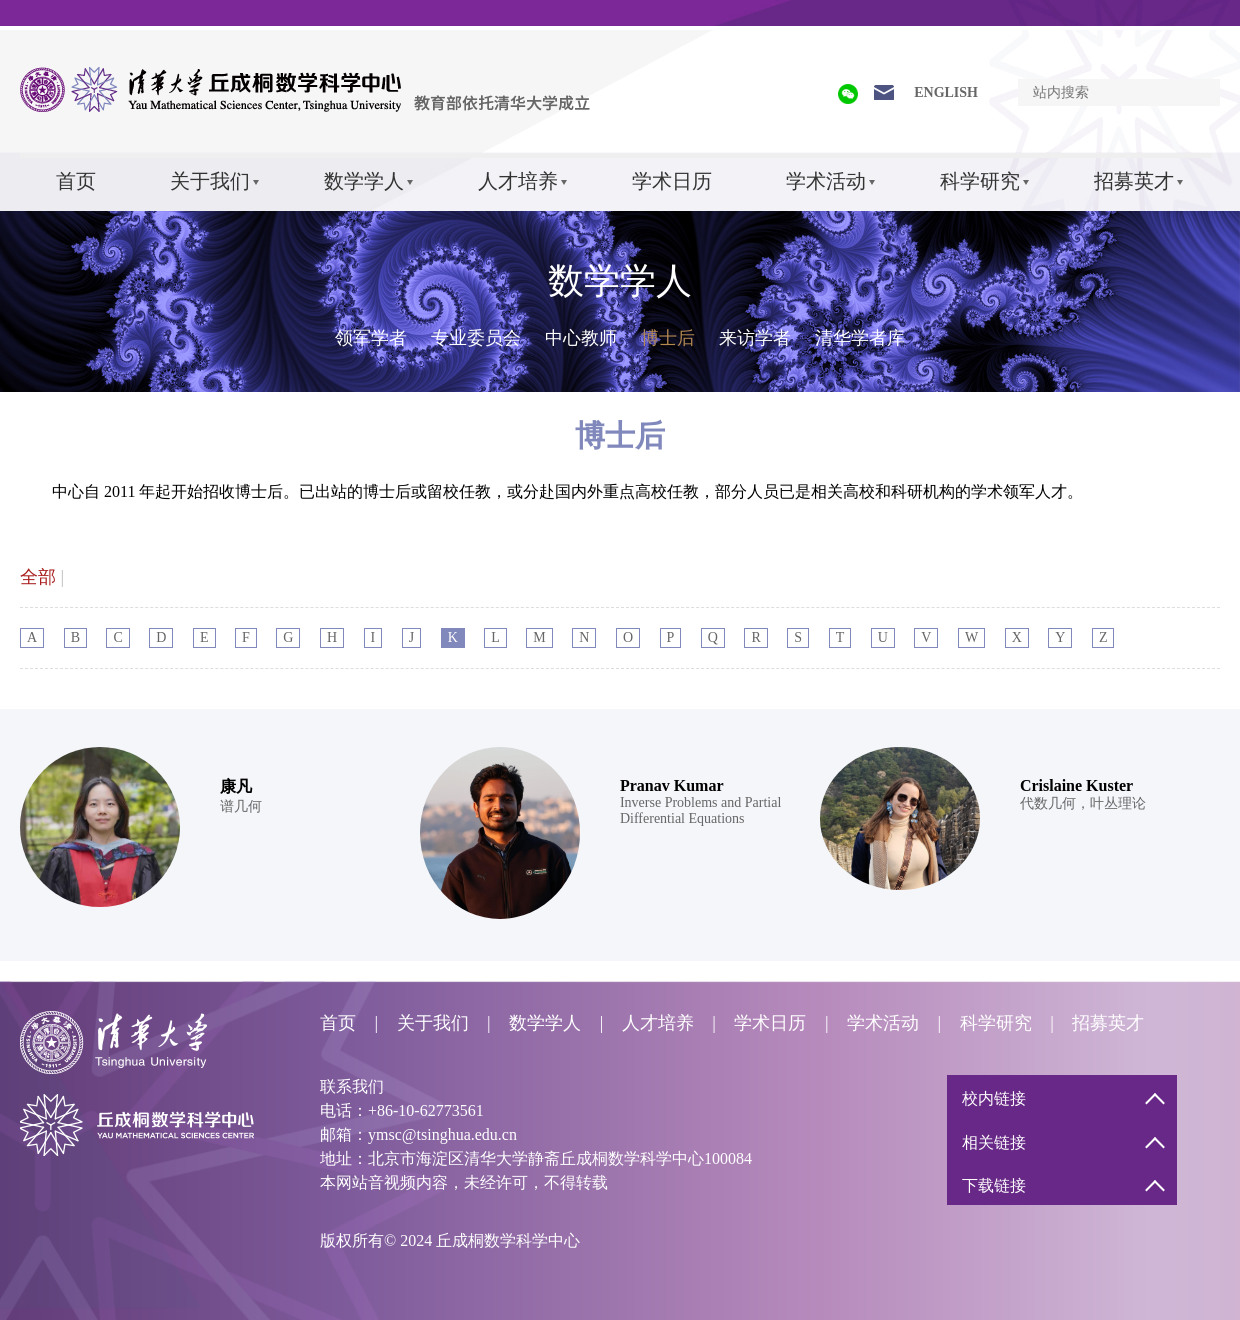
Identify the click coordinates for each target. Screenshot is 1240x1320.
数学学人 (364, 181)
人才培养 (518, 181)
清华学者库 (860, 338)
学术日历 (672, 181)
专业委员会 (476, 338)
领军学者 (371, 338)
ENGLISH (946, 92)
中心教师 (581, 338)
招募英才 (1134, 181)
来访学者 (755, 338)
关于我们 (210, 181)
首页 (76, 181)
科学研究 (980, 181)
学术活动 (826, 181)
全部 (38, 577)
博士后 (668, 338)
